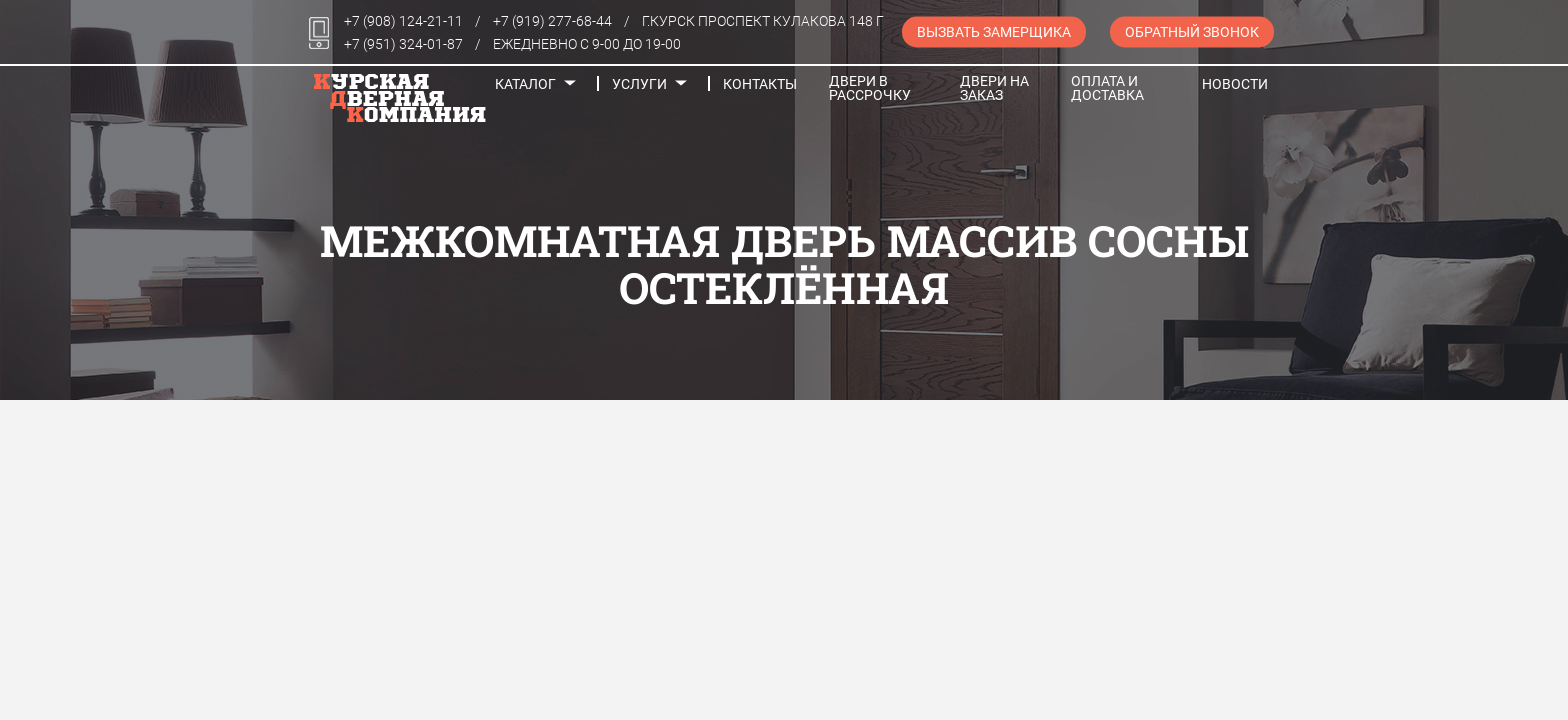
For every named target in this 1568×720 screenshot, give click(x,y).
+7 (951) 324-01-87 (403, 44)
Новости (1235, 84)
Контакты (760, 84)
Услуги (639, 84)
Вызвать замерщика (994, 32)
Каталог (525, 84)
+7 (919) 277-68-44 (552, 21)
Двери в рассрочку (870, 88)
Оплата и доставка (1107, 88)
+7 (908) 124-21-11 (403, 21)
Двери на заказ (994, 88)
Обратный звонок (1192, 32)
